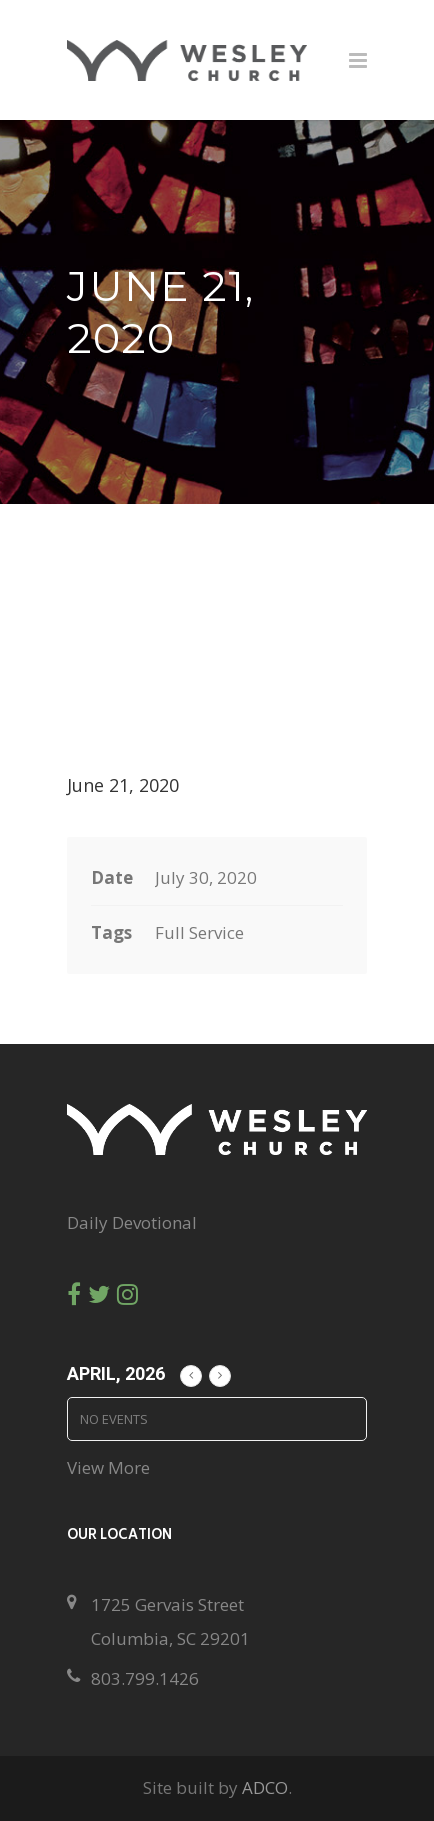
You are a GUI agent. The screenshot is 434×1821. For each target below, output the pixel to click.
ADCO (265, 1787)
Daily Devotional (132, 1222)
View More (108, 1467)
